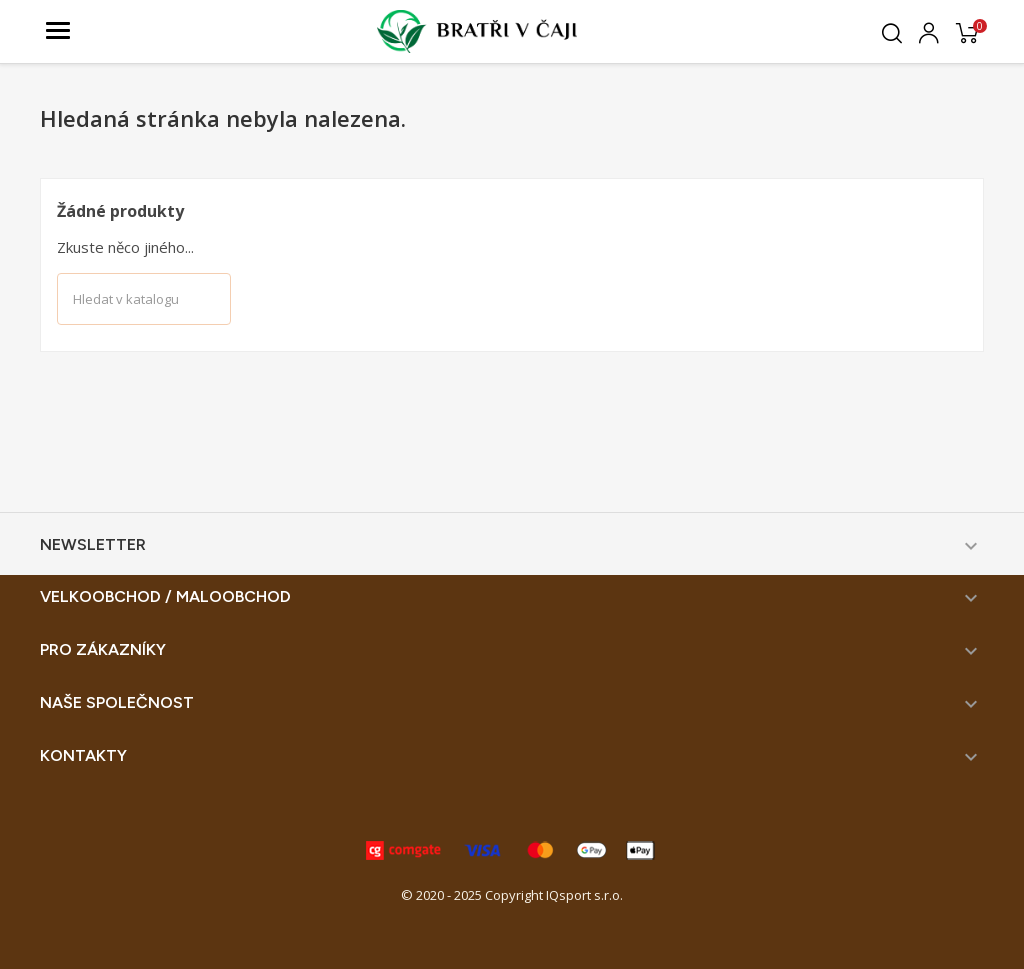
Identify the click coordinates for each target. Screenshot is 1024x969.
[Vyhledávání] (144, 299)
